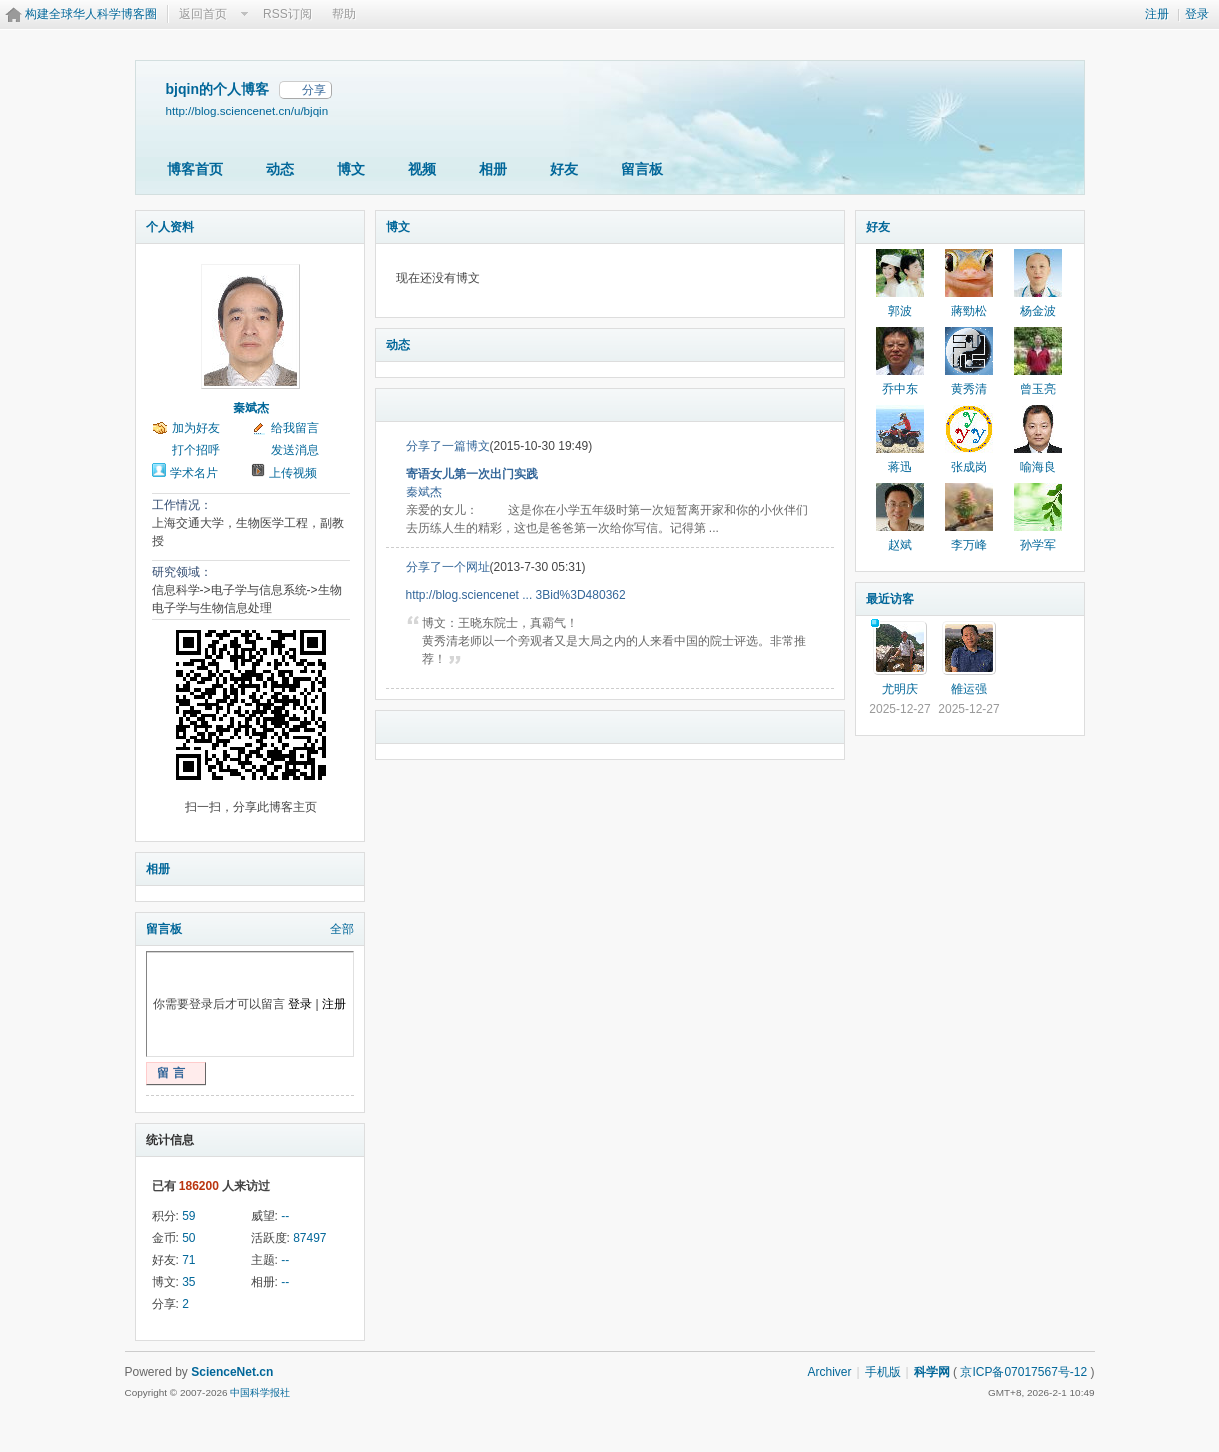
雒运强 (969, 689)
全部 (342, 929)
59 (188, 1216)
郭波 (900, 311)
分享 (314, 90)
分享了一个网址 (448, 567)
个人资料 (170, 227)
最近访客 (890, 599)
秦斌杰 (251, 408)
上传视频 (293, 473)
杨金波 (1038, 311)
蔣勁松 (969, 311)
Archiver (829, 1372)
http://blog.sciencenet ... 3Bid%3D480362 (516, 595)
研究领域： (182, 572)
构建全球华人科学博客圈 (91, 14)
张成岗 (969, 467)
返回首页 (203, 14)
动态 (280, 169)
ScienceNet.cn (232, 1372)
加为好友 (196, 428)
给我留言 (295, 428)
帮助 (344, 14)
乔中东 (900, 389)
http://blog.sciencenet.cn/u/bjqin (247, 110)
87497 (309, 1238)
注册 (1157, 14)
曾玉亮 (1038, 389)
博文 (351, 169)
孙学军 (1038, 545)
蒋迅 (900, 467)
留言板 (642, 169)
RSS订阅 (287, 14)
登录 (1197, 14)
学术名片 (194, 473)
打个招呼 (196, 450)
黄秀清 (969, 389)
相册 (493, 169)
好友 (564, 169)
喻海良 (1038, 467)
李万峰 (969, 545)
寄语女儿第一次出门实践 (472, 474)
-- (285, 1216)
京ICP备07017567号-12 (1023, 1372)
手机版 (883, 1372)
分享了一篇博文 (448, 446)
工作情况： (182, 505)
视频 (422, 169)
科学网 (932, 1372)
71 (188, 1260)
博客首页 (195, 169)
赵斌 (900, 545)
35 (188, 1282)
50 (188, 1238)
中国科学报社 (260, 1392)
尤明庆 (900, 689)
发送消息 (295, 450)
